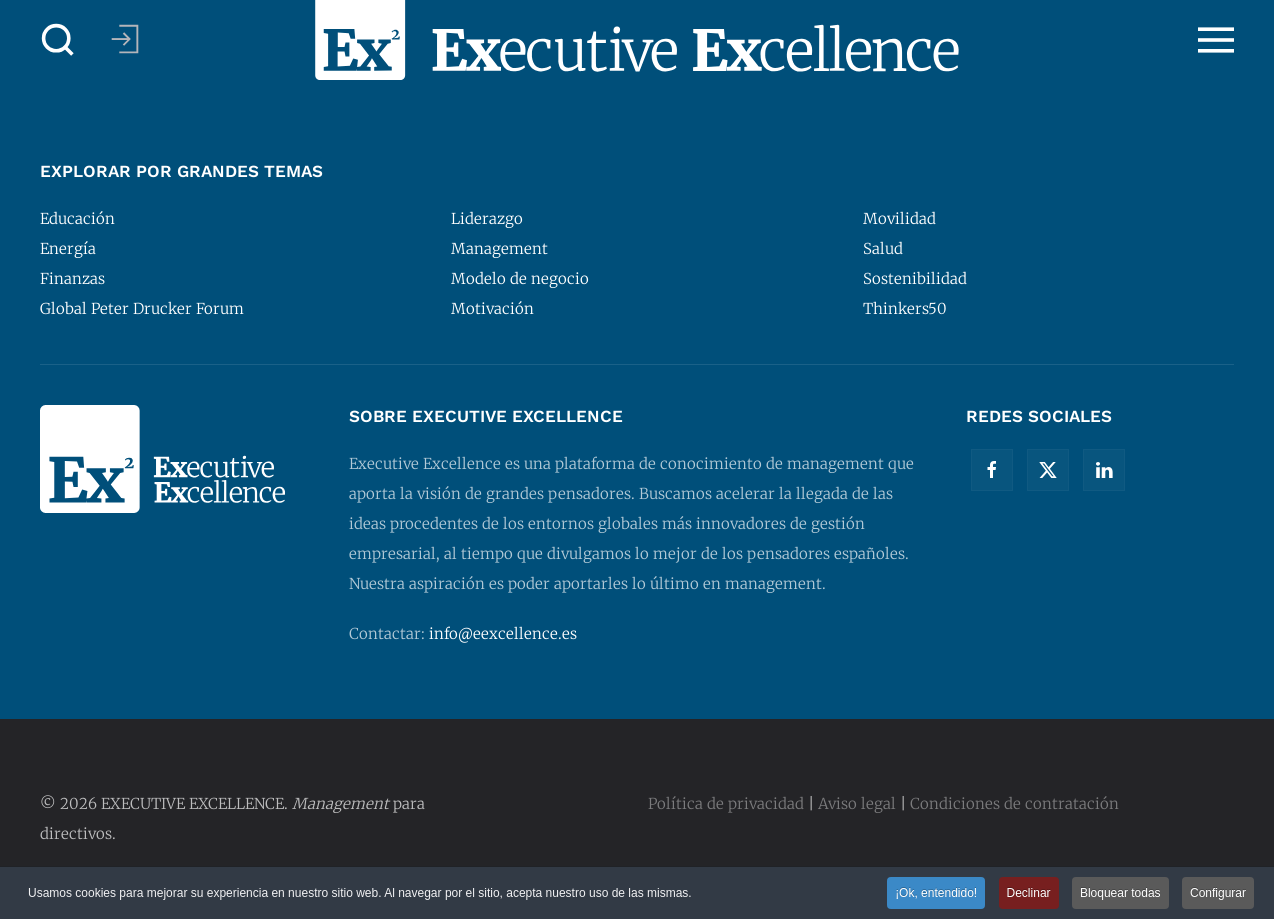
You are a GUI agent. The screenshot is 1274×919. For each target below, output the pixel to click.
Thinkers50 (905, 308)
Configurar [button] (1218, 894)
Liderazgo (487, 218)
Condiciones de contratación (1014, 803)
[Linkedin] (1104, 470)
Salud (883, 248)
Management (499, 248)
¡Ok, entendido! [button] (936, 894)
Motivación (492, 308)
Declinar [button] (1029, 894)
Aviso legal (857, 803)
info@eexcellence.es (503, 633)
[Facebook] (992, 470)
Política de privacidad (726, 803)
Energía (68, 248)
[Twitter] (1048, 470)
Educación (77, 218)
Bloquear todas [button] (1120, 894)
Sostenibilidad (915, 278)
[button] (58, 40)
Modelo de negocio (520, 278)
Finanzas (72, 278)
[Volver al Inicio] (637, 40)
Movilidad (899, 218)
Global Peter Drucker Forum (142, 308)
